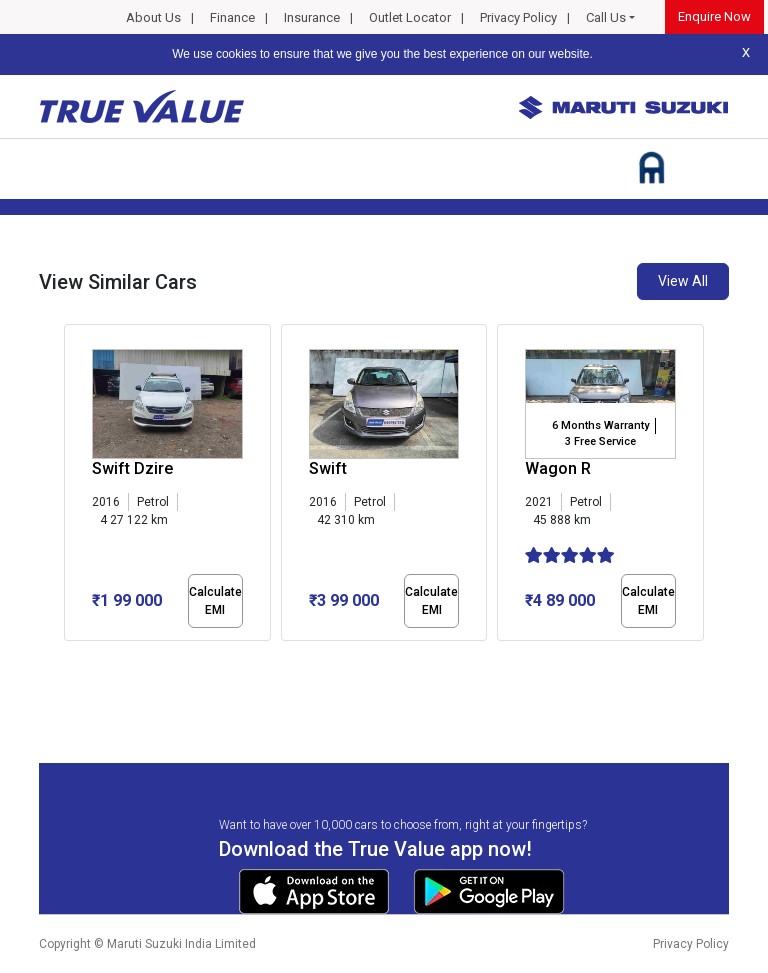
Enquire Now (714, 16)
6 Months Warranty (600, 425)
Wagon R (558, 468)
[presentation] (74, 486)
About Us (153, 17)
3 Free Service (600, 441)
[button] (70, 658)
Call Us (606, 17)
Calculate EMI (215, 601)
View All (683, 281)
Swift (328, 468)
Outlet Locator (410, 17)
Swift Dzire (132, 468)
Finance (232, 17)
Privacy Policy (518, 17)
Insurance (312, 17)
